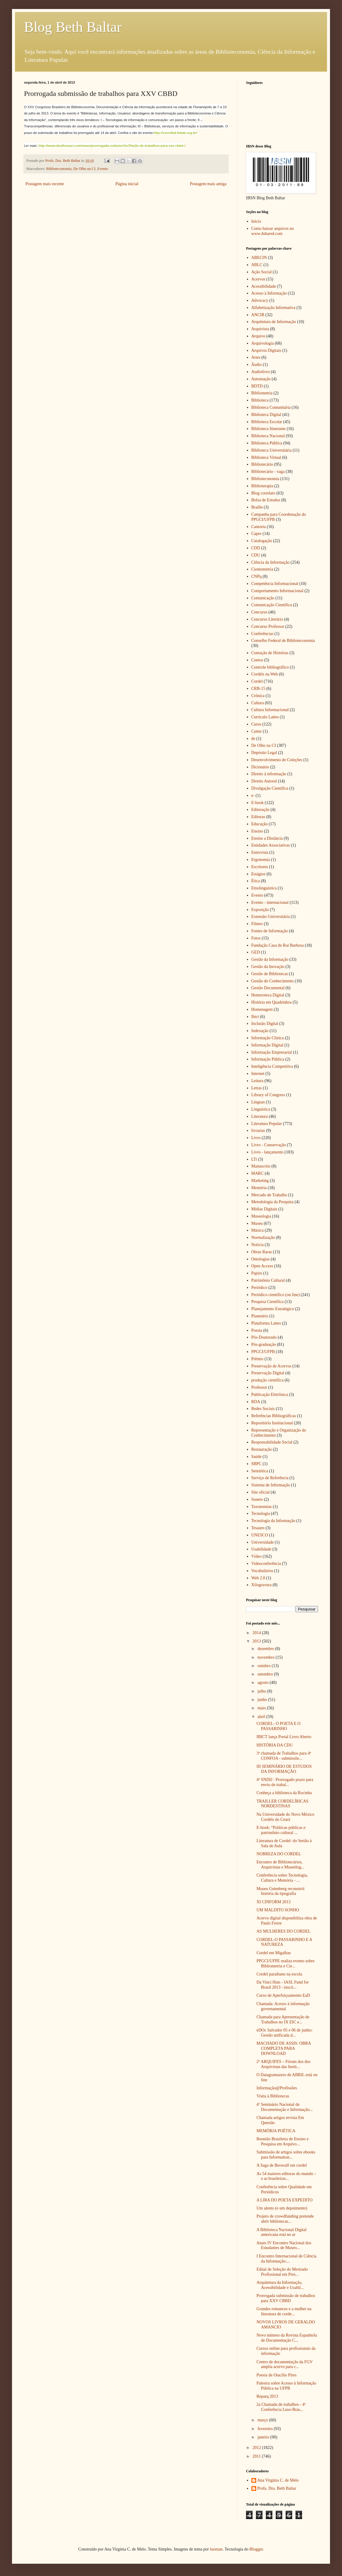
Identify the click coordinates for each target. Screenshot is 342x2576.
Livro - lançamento (267, 1152)
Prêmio (257, 1359)
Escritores (259, 867)
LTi (254, 1159)
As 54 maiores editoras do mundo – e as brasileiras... (286, 2176)
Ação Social (261, 272)
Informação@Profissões (276, 2088)
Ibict (255, 1016)
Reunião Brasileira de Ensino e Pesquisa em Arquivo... (282, 2141)
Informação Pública (267, 1059)
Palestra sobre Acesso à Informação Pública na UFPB (286, 2386)
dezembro (266, 1648)
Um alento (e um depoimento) (281, 2208)
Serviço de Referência (270, 1478)
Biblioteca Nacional (268, 436)
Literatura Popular (266, 1123)
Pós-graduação (263, 1344)
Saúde (256, 1456)
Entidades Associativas (270, 845)
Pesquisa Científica (267, 1301)
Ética (255, 881)
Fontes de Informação (269, 931)
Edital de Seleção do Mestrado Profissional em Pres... (282, 2272)
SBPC (256, 1464)
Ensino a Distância (267, 838)
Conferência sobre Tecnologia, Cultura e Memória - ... (282, 1878)
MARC (257, 1173)
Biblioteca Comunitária (271, 407)
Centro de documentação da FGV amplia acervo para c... (284, 2364)
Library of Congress (268, 1095)
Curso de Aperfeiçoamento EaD (283, 1995)
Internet (258, 1073)
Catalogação (261, 541)
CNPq (256, 576)
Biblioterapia (262, 486)
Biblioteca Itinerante (268, 428)
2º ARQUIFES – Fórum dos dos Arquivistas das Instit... (283, 2064)
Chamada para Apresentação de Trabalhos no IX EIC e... (282, 2019)
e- (253, 795)
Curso (256, 724)
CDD (255, 548)
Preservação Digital (267, 1373)
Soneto (257, 1499)
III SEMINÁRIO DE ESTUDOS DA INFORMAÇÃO (284, 1769)
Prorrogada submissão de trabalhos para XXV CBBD (285, 2298)
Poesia (256, 1330)
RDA (255, 1401)
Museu (257, 1223)
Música (257, 1230)
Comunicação (262, 598)
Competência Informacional (274, 583)
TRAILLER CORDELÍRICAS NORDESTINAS (282, 1804)
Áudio (256, 364)
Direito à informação (268, 774)
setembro (265, 1674)
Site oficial (260, 1492)
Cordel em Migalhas (273, 1953)
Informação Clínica (267, 1038)
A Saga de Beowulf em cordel (281, 2165)
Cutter (256, 731)
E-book (257, 802)
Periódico (259, 1287)
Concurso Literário (267, 619)
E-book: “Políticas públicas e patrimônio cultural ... (280, 1830)
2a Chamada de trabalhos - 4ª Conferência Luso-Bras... (281, 2407)
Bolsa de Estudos (265, 500)
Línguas (258, 1102)
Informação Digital (267, 1045)
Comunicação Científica (271, 605)
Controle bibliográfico (270, 667)
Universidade (262, 1542)
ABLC (256, 265)
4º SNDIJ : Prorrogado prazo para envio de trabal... (284, 1782)
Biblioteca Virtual (266, 457)
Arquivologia (262, 343)
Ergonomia (260, 859)
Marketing (260, 1180)
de (253, 738)
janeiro (263, 2437)
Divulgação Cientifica (269, 788)
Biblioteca (260, 400)
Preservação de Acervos (271, 1366)
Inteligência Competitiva (272, 1066)
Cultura (257, 703)
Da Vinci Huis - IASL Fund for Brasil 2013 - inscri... (282, 1985)
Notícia (257, 1244)
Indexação (260, 1030)
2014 (257, 1633)
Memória (259, 1188)
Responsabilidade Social (271, 1442)
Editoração (260, 809)
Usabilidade (261, 1549)
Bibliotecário (262, 464)
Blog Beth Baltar (73, 27)
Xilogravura (261, 1585)
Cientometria (262, 569)
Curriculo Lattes (265, 717)
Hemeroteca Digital (267, 995)
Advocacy (259, 300)
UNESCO (259, 1535)
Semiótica (259, 1471)
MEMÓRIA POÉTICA (276, 2131)
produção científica (267, 1380)
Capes (256, 533)
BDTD (257, 386)
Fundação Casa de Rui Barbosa (277, 945)
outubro (264, 1665)
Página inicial (127, 184)
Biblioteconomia (58, 169)
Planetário (259, 1316)
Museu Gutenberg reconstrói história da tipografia (280, 1891)
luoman (216, 2549)
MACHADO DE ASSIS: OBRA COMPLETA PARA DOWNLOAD (283, 2048)
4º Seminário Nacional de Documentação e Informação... (284, 2107)
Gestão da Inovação (267, 966)
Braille (257, 507)
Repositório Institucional (272, 1423)
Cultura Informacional (270, 710)
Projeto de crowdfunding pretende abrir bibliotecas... (285, 2219)
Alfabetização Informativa (273, 307)
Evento (102, 169)
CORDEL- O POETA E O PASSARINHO (278, 1726)
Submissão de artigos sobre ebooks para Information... (285, 2154)
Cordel (257, 681)
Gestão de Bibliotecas (269, 974)
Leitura (257, 1081)
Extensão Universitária (270, 916)
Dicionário (260, 767)
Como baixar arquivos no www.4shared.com (272, 231)
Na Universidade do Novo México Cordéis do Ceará (285, 1817)
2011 (257, 2456)
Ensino (257, 831)
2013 (257, 1641)
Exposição (260, 909)
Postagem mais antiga (208, 184)
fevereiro (265, 2428)
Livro (256, 1137)
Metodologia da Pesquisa (272, 1202)
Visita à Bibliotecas (272, 2096)
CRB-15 (258, 688)
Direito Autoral (264, 781)
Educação (259, 824)
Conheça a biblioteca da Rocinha (284, 1793)
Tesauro (258, 1528)
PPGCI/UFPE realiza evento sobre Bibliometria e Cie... (285, 1963)
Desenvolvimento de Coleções (276, 760)
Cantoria (258, 526)
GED (255, 952)
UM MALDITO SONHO (277, 1910)
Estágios (258, 874)
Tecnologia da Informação (273, 1520)
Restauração (261, 1449)
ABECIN (259, 257)
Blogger (256, 2549)
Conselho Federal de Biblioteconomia (283, 640)
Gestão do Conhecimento (272, 981)
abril (261, 1716)
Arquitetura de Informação (273, 321)
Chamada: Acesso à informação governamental (283, 2006)
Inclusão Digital (264, 1023)
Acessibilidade (263, 286)
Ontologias (260, 1259)
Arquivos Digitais (266, 350)
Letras (256, 1088)
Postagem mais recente (45, 184)
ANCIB (258, 315)
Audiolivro (260, 371)
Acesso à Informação (269, 293)
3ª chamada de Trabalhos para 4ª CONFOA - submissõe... (283, 1756)
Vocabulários (262, 1570)
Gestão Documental (268, 988)
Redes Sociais (263, 1408)
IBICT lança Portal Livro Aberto (283, 1737)
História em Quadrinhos (271, 1002)
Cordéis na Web (264, 674)
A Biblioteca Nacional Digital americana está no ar (281, 2232)
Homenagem (262, 1009)
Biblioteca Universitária (271, 450)
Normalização (263, 1237)
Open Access (262, 1266)
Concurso (259, 612)
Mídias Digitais (264, 1209)
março (263, 2420)
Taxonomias (261, 1506)
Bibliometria (262, 393)
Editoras (258, 817)
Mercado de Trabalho (269, 1195)
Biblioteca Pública (266, 443)
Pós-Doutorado (264, 1337)
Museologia (261, 1216)
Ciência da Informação (270, 562)
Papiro (256, 1273)
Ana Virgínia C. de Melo (278, 2480)
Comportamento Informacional (277, 591)
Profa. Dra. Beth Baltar (276, 2488)
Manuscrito (261, 1166)
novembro (266, 1657)
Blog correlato (263, 493)
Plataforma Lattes (266, 1323)
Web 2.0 (258, 1578)
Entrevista (259, 852)
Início (256, 221)
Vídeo (256, 1556)
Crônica (258, 695)
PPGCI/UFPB (263, 1351)
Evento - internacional (270, 902)
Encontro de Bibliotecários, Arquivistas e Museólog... (280, 1864)
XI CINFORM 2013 (273, 1902)
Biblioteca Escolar (266, 422)
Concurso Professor (267, 626)
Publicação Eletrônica (269, 1394)
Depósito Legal (264, 752)
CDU (255, 555)
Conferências (262, 633)
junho (262, 1699)
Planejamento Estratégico (272, 1309)
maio (262, 1708)
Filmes (257, 923)
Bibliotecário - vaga (268, 471)
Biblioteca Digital (266, 414)
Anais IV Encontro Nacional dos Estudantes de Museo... (283, 2245)
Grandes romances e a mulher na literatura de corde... (283, 2311)
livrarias (258, 1130)
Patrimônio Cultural (268, 1280)
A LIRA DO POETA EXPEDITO (284, 2200)
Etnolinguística (264, 888)
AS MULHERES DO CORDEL (283, 1931)
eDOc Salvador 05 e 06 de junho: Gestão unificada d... (284, 2032)
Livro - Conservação (268, 1145)
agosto (263, 1682)
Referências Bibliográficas (273, 1416)
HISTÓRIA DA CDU (274, 1745)
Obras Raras (261, 1252)
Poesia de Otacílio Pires (276, 2375)
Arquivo (258, 336)
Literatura (259, 1116)
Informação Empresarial (271, 1052)
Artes (255, 357)
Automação (261, 379)
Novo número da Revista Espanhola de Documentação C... (286, 2338)
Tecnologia (260, 1513)
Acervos (258, 279)
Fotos (256, 938)
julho (262, 1691)
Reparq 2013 (267, 2396)
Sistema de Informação (270, 1485)
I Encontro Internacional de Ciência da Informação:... (286, 2258)
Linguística (260, 1109)
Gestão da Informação (270, 959)
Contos (257, 660)
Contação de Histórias (270, 653)
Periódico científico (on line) (275, 1294)
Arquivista (260, 329)
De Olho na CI (84, 169)
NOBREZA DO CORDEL (278, 1854)
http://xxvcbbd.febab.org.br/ (175, 133)
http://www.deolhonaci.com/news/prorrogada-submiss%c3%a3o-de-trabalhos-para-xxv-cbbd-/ (111, 145)
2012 (257, 2447)
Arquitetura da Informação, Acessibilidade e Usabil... (280, 2285)
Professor (259, 1387)
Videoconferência (266, 1563)
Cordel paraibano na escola (279, 1974)
